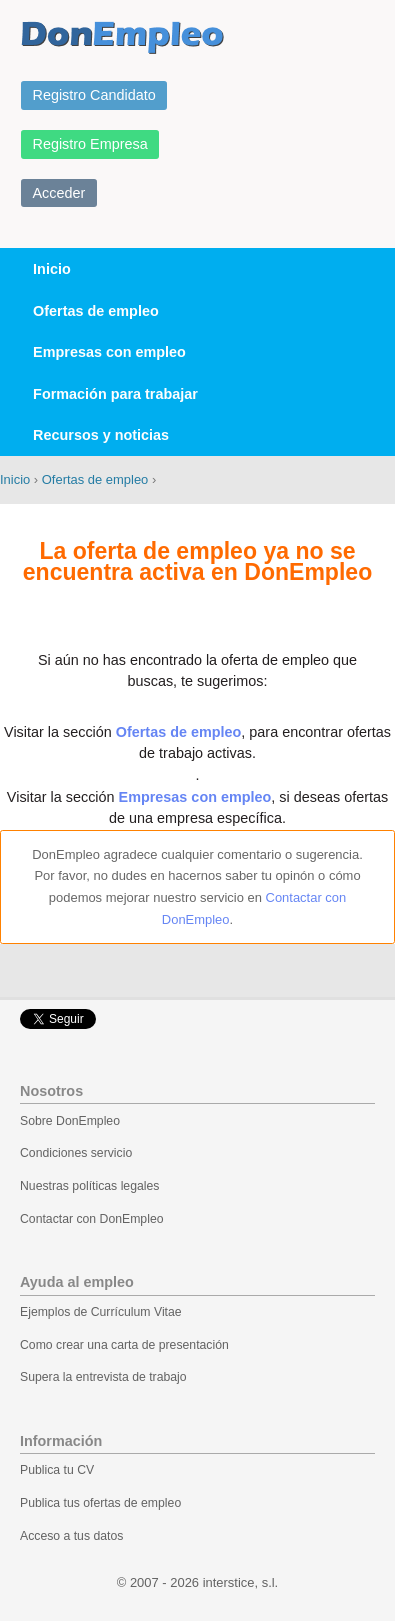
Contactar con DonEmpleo (92, 1219)
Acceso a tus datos (71, 1536)
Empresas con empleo (109, 352)
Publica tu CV (57, 1470)
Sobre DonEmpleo (70, 1121)
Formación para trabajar (115, 394)
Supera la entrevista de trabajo (103, 1377)
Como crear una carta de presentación (124, 1345)
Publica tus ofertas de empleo (100, 1503)
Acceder (59, 193)
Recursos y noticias (101, 435)
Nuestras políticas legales (89, 1186)
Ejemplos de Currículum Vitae (101, 1312)
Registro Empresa (90, 144)
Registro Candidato (94, 95)
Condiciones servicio (76, 1153)
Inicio (52, 269)
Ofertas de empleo (96, 311)
